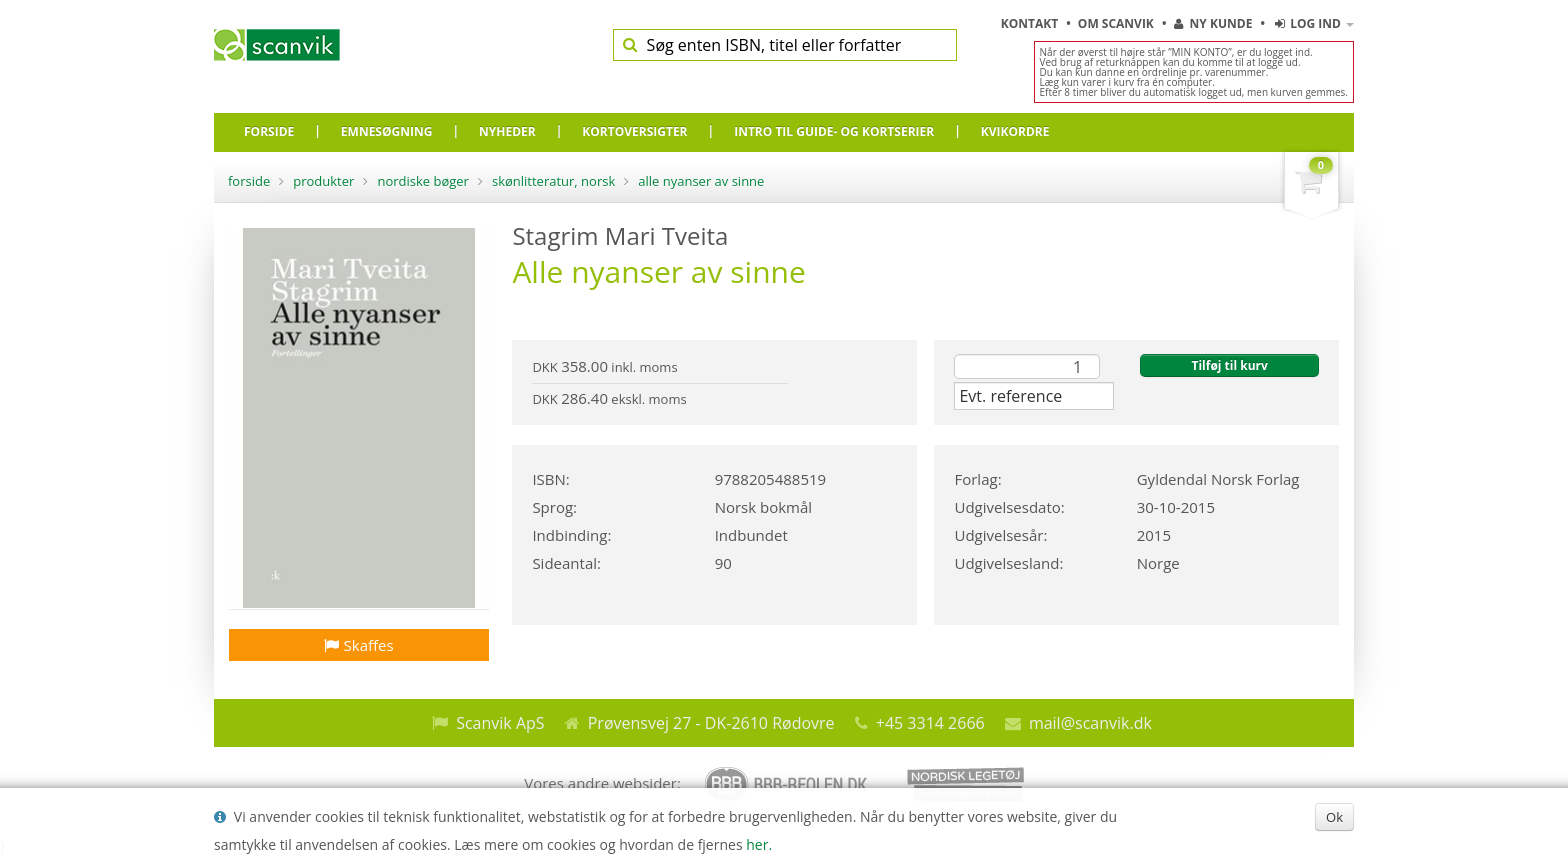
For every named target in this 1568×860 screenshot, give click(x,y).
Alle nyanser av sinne (701, 181)
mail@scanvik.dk (1090, 723)
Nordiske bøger (423, 181)
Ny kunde (1213, 23)
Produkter (323, 181)
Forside (249, 181)
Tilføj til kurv (1229, 365)
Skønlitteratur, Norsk (553, 181)
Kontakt (1031, 23)
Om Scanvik (1117, 23)
